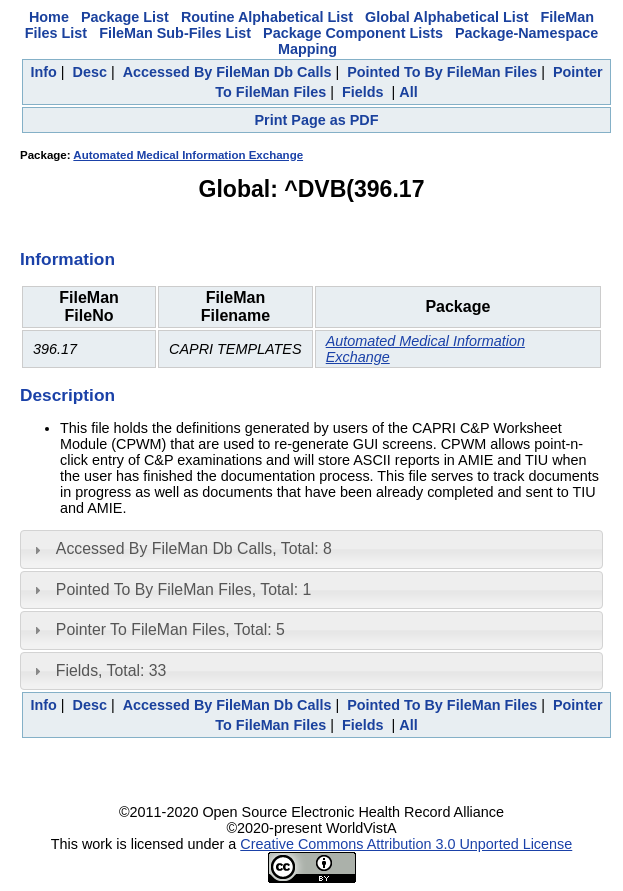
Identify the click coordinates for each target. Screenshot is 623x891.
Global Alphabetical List (446, 17)
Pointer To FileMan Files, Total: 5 (170, 629)
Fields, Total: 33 (111, 670)
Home (49, 17)
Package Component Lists (353, 33)
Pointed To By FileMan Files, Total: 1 (183, 589)
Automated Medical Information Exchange (188, 155)
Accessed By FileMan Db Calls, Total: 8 (194, 548)
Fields (363, 92)
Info (43, 72)
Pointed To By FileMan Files (442, 72)
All (408, 92)
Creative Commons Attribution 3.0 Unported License (406, 844)
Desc (90, 72)
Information (67, 259)
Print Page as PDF (317, 120)
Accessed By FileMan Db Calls (227, 72)
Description (67, 395)
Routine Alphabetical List (267, 17)
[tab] (311, 549)
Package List (125, 17)
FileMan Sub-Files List (175, 33)
